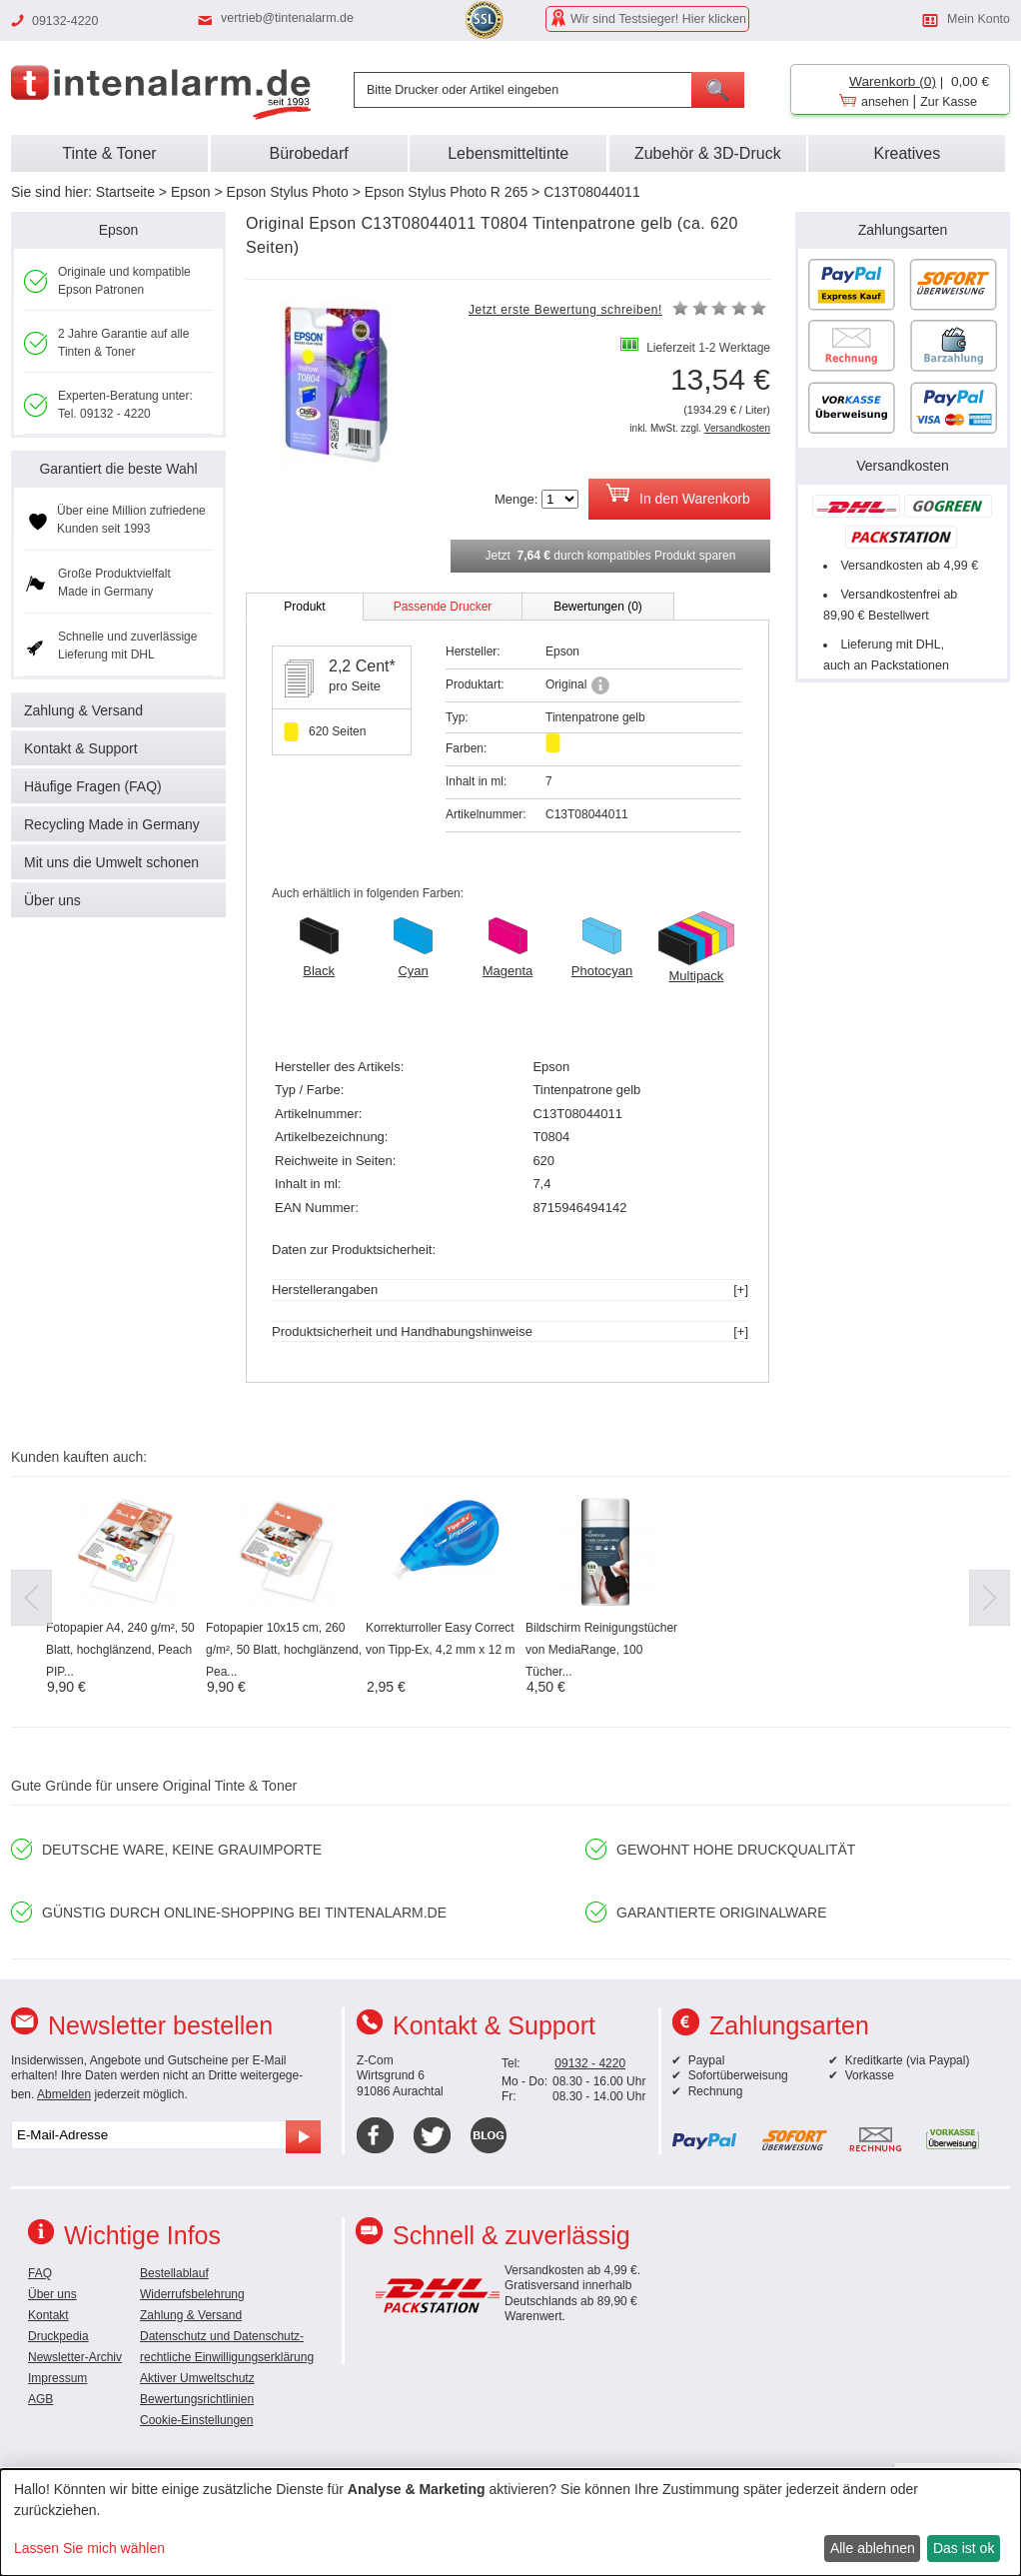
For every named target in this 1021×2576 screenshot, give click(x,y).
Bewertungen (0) (597, 607)
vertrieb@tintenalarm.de (287, 18)
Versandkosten (737, 428)
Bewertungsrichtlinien (197, 2399)
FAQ (40, 2273)
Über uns (52, 900)
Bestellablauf (174, 2273)
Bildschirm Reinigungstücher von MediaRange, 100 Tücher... (601, 1650)
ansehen (885, 102)
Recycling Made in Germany (112, 824)
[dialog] (510, 2522)
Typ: (457, 717)
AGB (40, 2399)
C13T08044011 (591, 192)
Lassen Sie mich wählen (89, 2548)
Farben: (466, 748)
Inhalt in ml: (476, 781)
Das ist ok (963, 2548)
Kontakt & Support (81, 748)
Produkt (304, 607)
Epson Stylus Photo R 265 (446, 192)
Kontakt (48, 2315)
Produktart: (475, 684)
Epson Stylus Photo (288, 192)
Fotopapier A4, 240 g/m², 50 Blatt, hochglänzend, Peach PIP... (120, 1650)
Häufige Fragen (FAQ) (93, 786)
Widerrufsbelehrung (192, 2294)
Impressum (57, 2378)
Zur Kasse (948, 102)
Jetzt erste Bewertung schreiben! (565, 310)
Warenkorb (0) (892, 81)
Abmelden (64, 2094)
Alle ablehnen (872, 2548)
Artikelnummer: (486, 814)
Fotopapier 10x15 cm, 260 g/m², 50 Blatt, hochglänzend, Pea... (284, 1650)
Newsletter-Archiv (75, 2357)
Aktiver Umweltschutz (197, 2378)
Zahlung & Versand (83, 710)
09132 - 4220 (589, 2063)
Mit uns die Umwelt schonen (111, 862)
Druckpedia (58, 2336)
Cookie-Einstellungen (196, 2420)
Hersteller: (473, 651)
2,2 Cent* (362, 665)
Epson (191, 192)
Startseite (125, 192)
